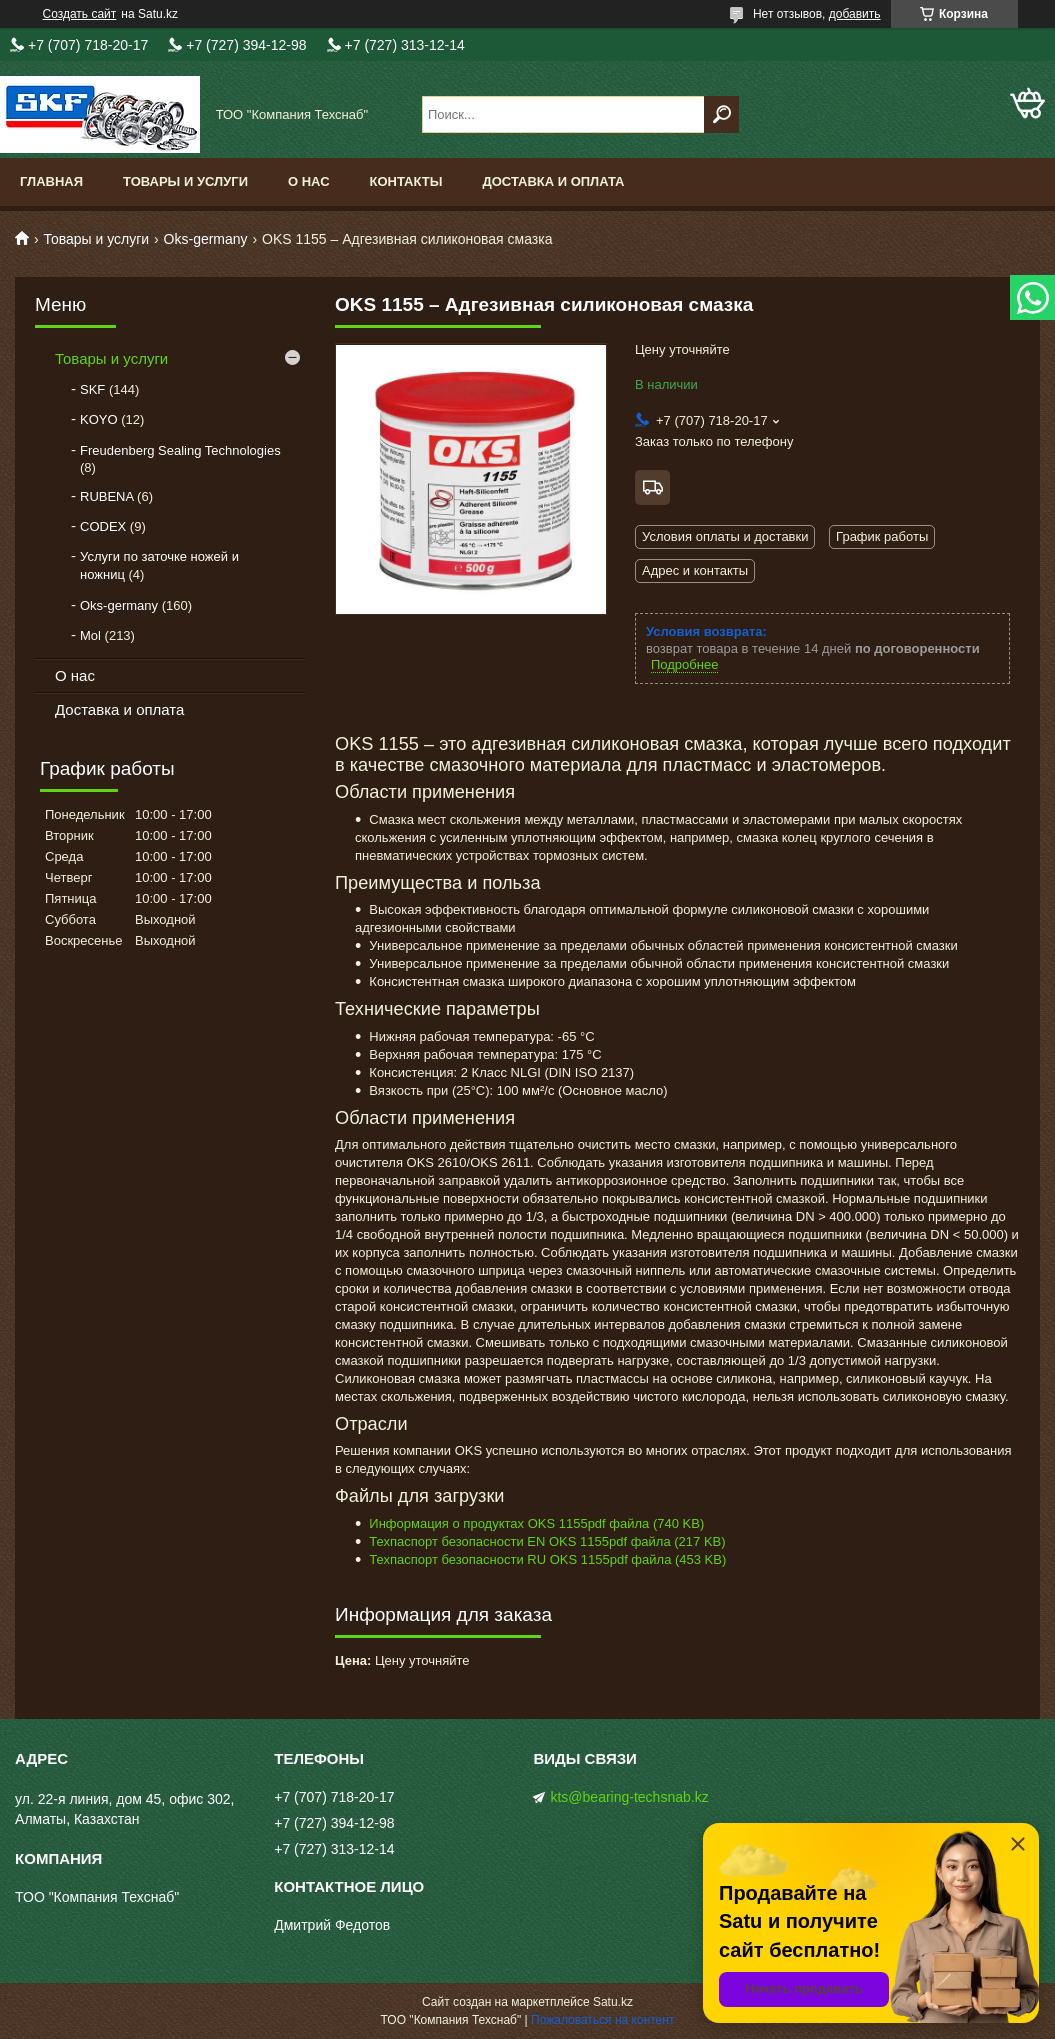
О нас (309, 181)
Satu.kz (613, 2002)
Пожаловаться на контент (602, 2020)
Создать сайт (80, 14)
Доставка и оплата (553, 181)
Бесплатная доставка (652, 487)
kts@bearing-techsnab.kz (629, 1797)
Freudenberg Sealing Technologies (180, 450)
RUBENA (106, 496)
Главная (51, 181)
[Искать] (721, 114)
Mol (90, 635)
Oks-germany (206, 239)
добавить (855, 14)
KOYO (99, 419)
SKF (92, 389)
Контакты (406, 181)
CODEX (103, 526)
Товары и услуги (185, 181)
